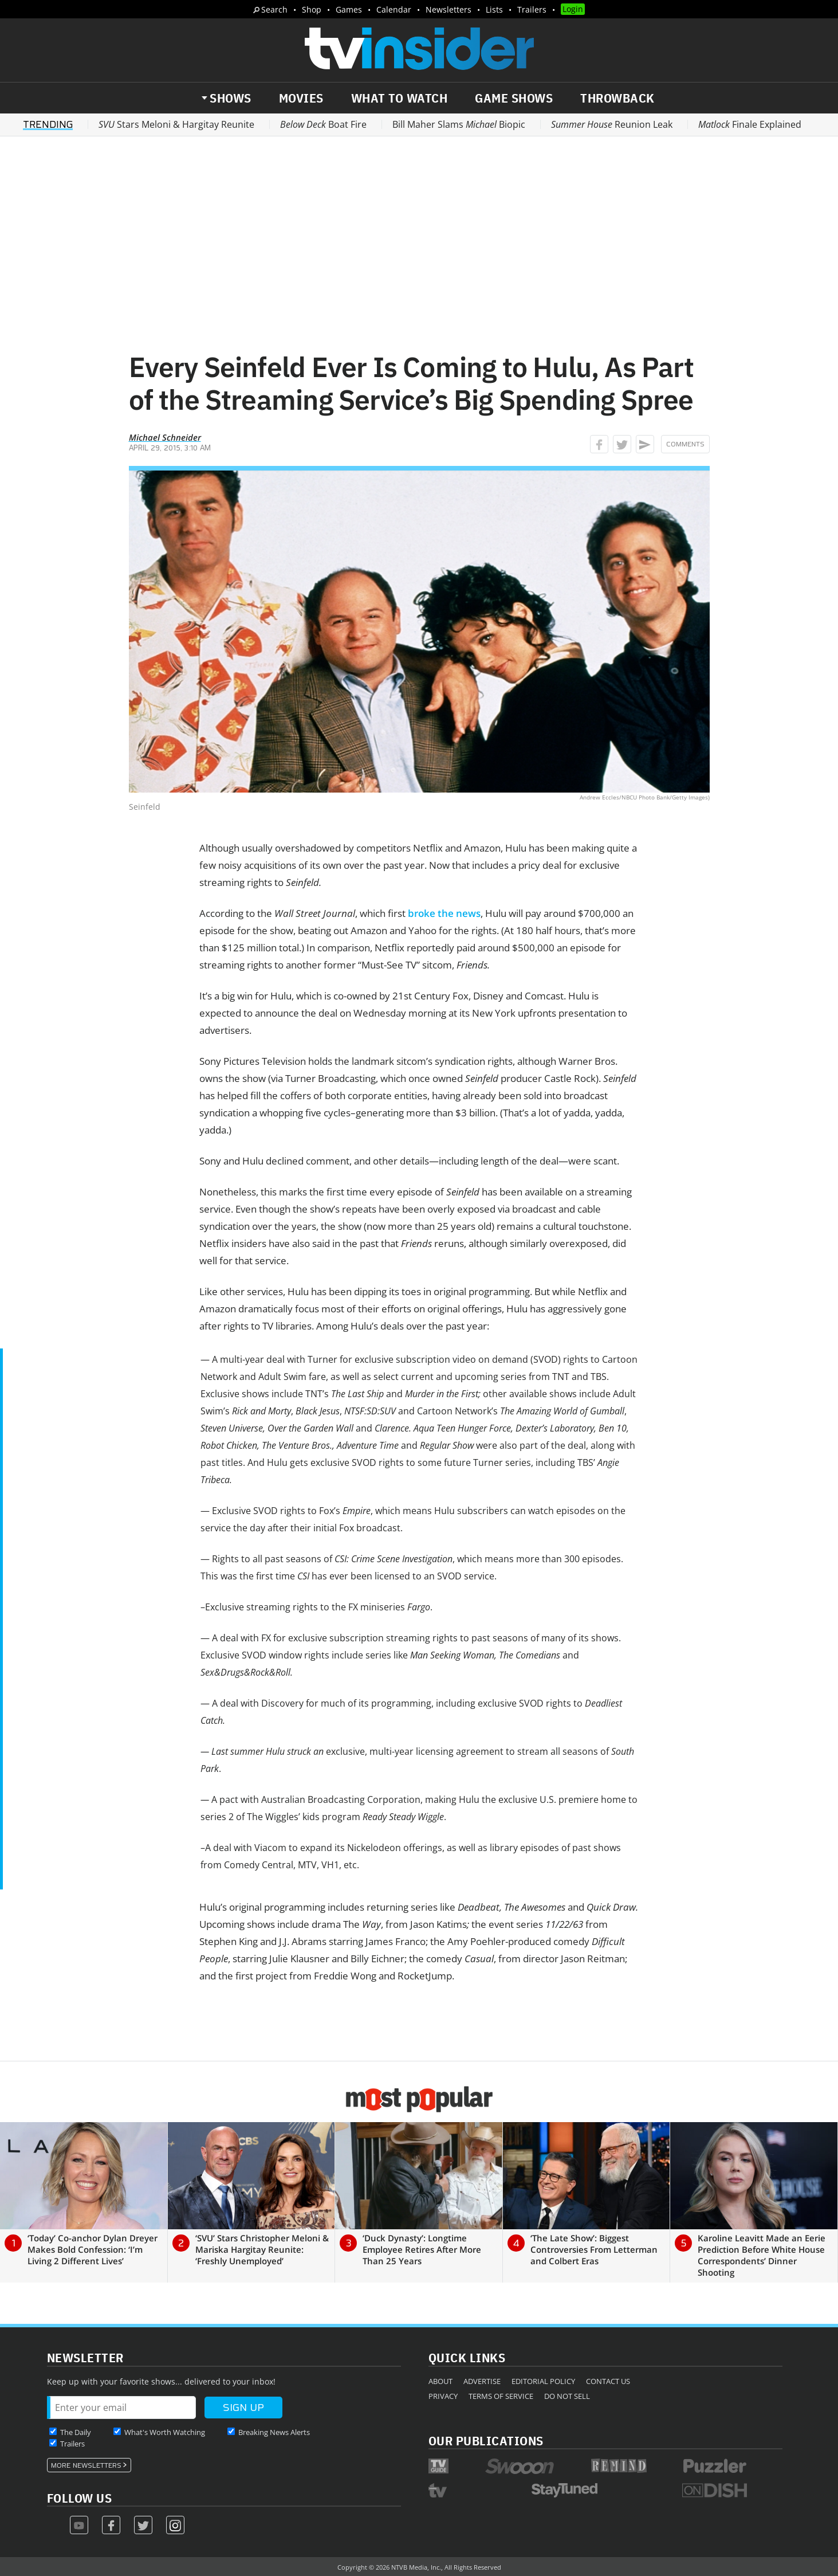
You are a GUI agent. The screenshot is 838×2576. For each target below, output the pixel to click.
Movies (301, 98)
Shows (230, 98)
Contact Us (608, 2381)
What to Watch (399, 98)
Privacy (443, 2396)
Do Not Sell (567, 2396)
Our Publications (486, 2440)
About (440, 2381)
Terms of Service (501, 2396)
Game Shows (514, 98)
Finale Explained (749, 124)
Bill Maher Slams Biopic (458, 124)
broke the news (444, 913)
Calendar (393, 9)
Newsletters (448, 9)
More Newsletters (86, 2465)
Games (349, 9)
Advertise (482, 2381)
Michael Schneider (165, 437)
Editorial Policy (543, 2381)
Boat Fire (323, 124)
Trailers (531, 9)
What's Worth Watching (164, 2432)
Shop (311, 9)
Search (274, 9)
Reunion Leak (611, 124)
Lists (494, 9)
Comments (685, 444)
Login (572, 8)
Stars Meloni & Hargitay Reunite (176, 124)
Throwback (617, 98)
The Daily (75, 2432)
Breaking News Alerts (274, 2432)
